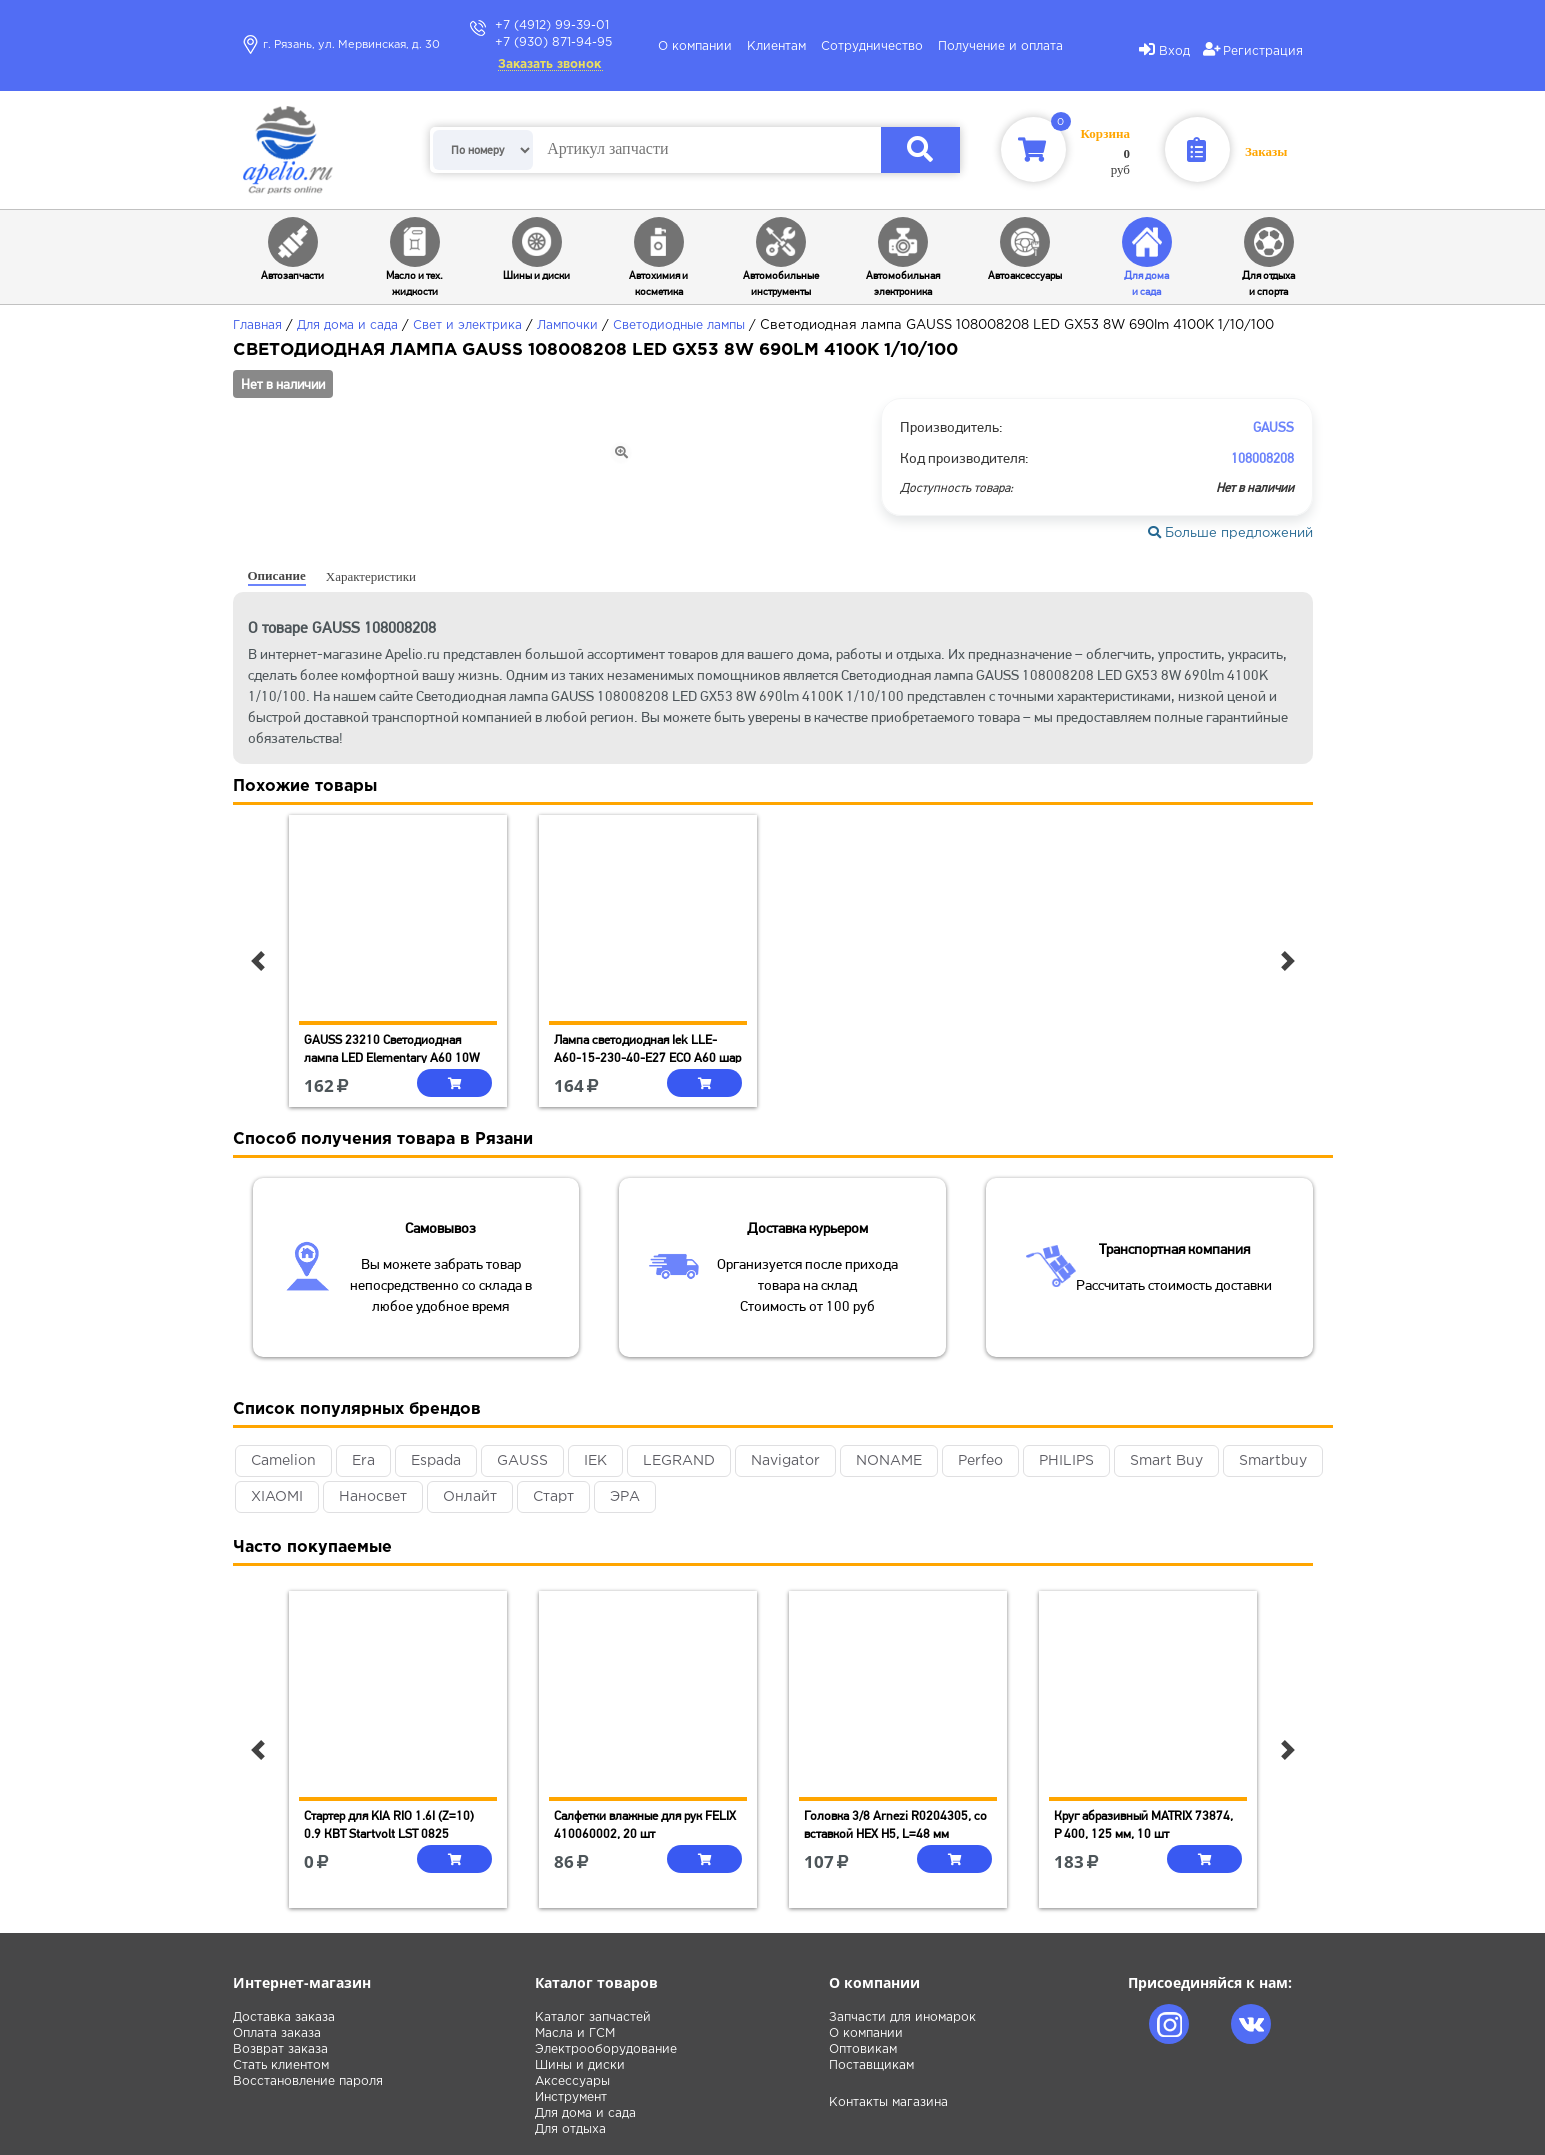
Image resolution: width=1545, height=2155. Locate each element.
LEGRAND (679, 1461)
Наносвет (373, 1497)
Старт (553, 1497)
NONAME (889, 1461)
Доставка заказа (284, 2017)
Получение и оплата (1000, 46)
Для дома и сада (585, 2113)
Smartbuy (1273, 1461)
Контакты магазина (888, 2102)
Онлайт (470, 1497)
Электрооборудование (606, 2049)
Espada (436, 1461)
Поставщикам (871, 2065)
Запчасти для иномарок (902, 2017)
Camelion (283, 1461)
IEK (595, 1461)
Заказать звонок (549, 64)
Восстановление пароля (308, 2081)
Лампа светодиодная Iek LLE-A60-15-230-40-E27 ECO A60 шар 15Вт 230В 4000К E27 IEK (647, 1057)
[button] (258, 961)
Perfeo (980, 1461)
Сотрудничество (872, 46)
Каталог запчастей (593, 2017)
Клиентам (776, 46)
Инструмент (571, 2097)
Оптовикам (863, 2049)
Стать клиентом (281, 2065)
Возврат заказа (280, 2049)
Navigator (785, 1461)
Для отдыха (570, 2129)
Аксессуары (572, 2081)
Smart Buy (1166, 1461)
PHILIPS (1066, 1461)
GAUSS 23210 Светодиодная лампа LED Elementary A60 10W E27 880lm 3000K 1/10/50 (392, 1057)
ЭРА (625, 1497)
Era (363, 1461)
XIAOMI (277, 1497)
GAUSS (522, 1461)
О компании (695, 46)
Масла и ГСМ (575, 2033)
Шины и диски (580, 2065)
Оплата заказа (277, 2033)
